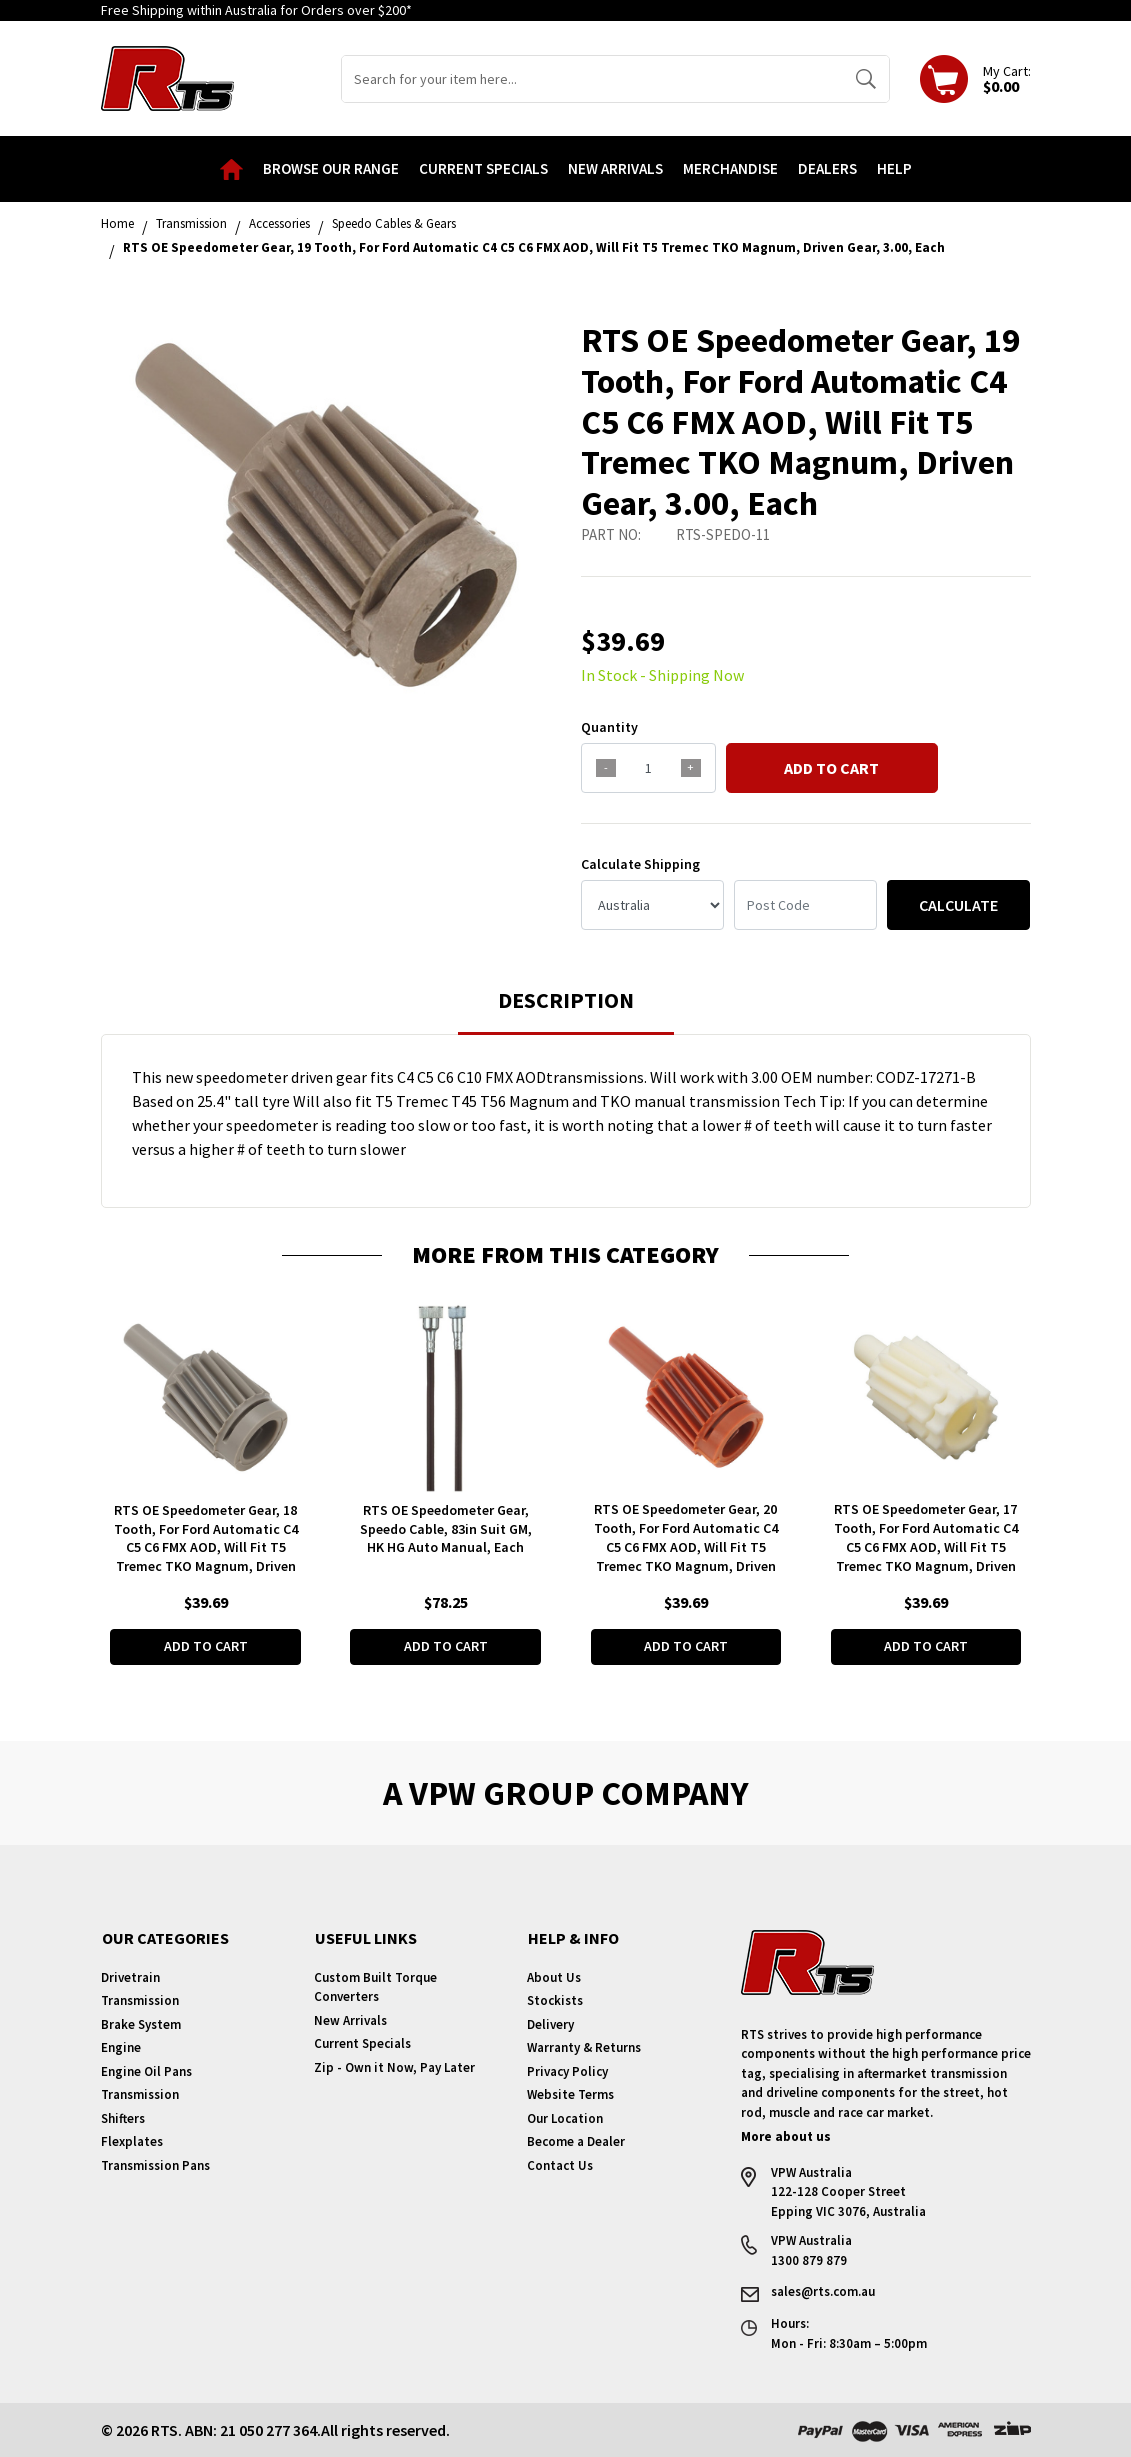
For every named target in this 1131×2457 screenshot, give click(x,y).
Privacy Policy (567, 2071)
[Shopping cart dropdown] (975, 79)
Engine (121, 2047)
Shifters (123, 2118)
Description (566, 1000)
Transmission (140, 2000)
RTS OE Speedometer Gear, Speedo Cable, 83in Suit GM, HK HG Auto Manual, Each (446, 1528)
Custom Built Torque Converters (375, 1987)
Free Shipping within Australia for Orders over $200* (256, 10)
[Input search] (592, 79)
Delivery (550, 2024)
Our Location (565, 2118)
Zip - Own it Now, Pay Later (394, 2067)
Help (894, 168)
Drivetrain (130, 1977)
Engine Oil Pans (146, 2071)
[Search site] (865, 79)
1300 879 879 (809, 2260)
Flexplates (132, 2141)
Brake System (141, 2024)
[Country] (652, 905)
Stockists (555, 2000)
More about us (786, 2136)
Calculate (958, 905)
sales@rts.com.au (823, 2291)
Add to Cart (831, 768)
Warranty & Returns (584, 2047)
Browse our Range (331, 168)
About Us (554, 1977)
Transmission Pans (155, 2165)
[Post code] (805, 905)
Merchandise (730, 168)
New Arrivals (615, 168)
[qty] (648, 768)
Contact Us (560, 2165)
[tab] (566, 1009)
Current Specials (483, 168)
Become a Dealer (576, 2141)
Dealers (827, 168)
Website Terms (570, 2094)
